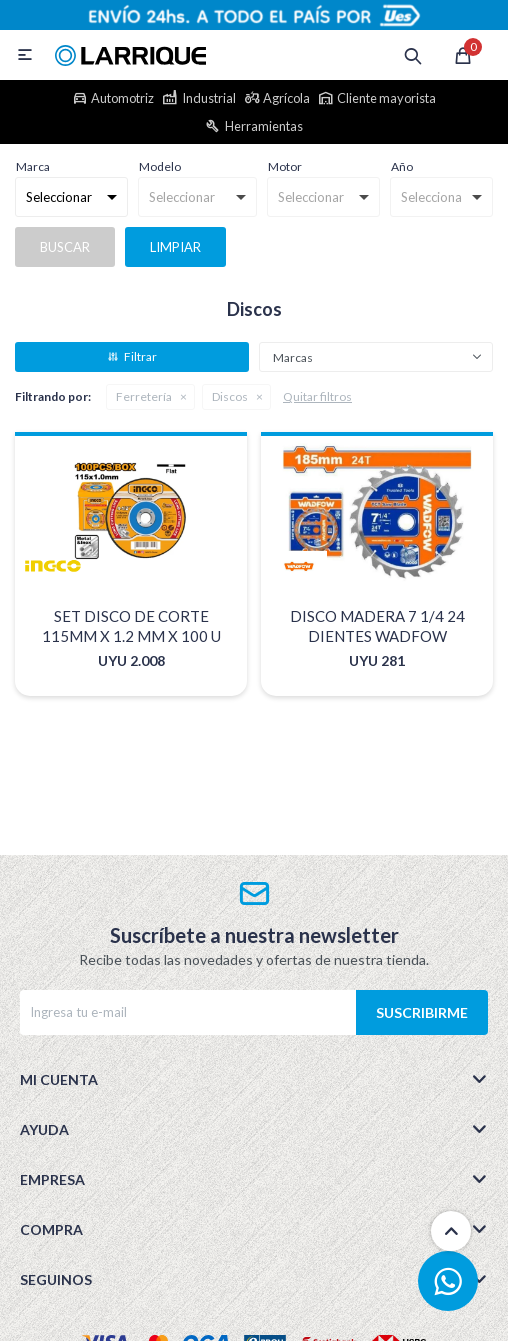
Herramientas (264, 126)
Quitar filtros (317, 396)
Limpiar (175, 247)
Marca (33, 166)
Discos (230, 396)
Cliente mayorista (386, 98)
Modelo (160, 166)
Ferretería (144, 396)
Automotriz (122, 98)
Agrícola (286, 98)
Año (402, 166)
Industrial (209, 98)
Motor (285, 166)
